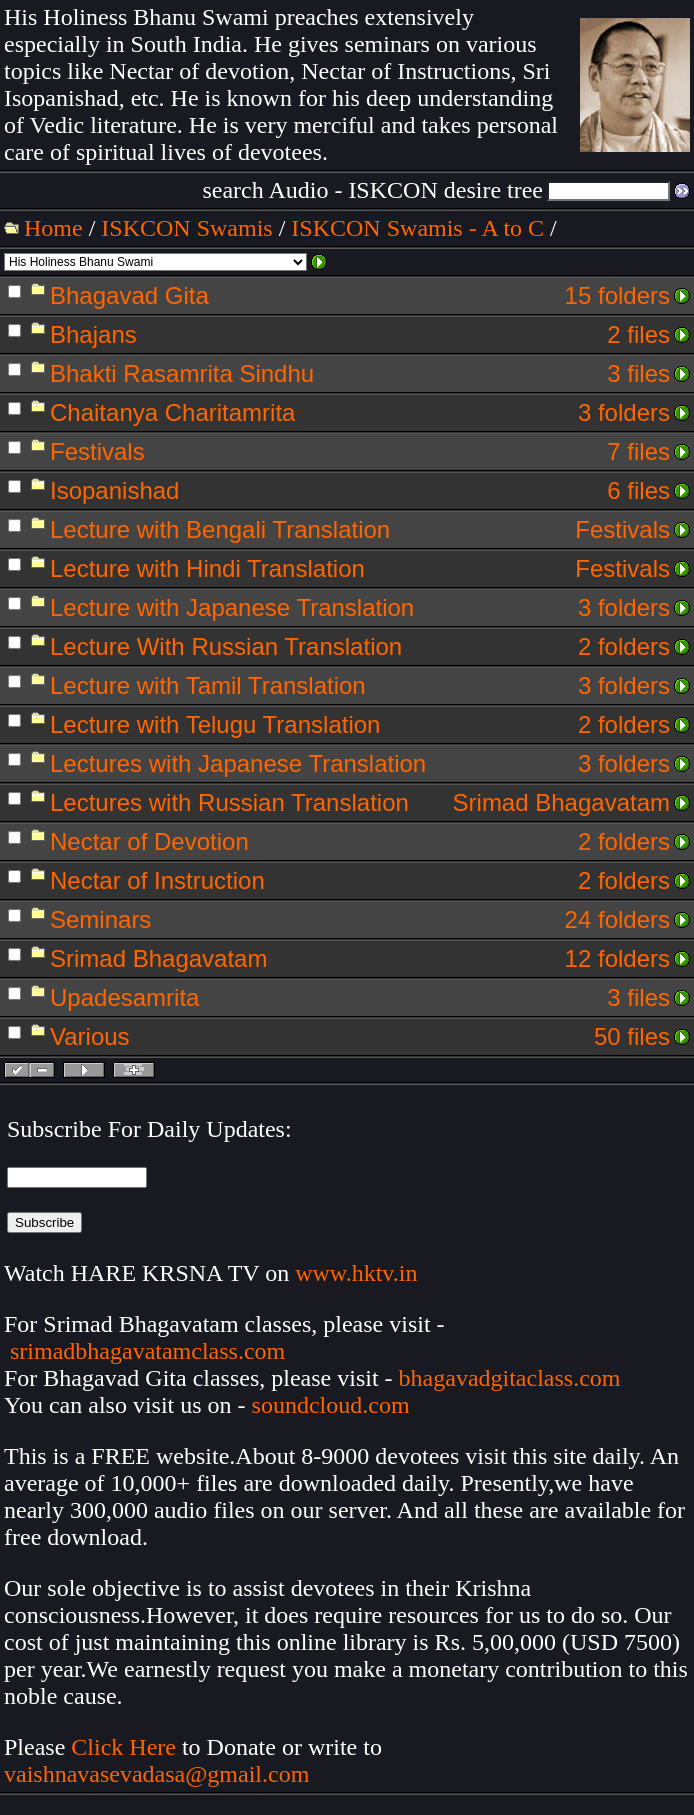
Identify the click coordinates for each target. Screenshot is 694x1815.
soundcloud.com (331, 1405)
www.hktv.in (356, 1273)
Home (53, 228)
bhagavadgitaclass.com (510, 1378)
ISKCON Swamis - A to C (417, 228)
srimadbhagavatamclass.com (147, 1351)
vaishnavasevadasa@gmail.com (159, 1774)
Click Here (123, 1747)
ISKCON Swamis (186, 228)
